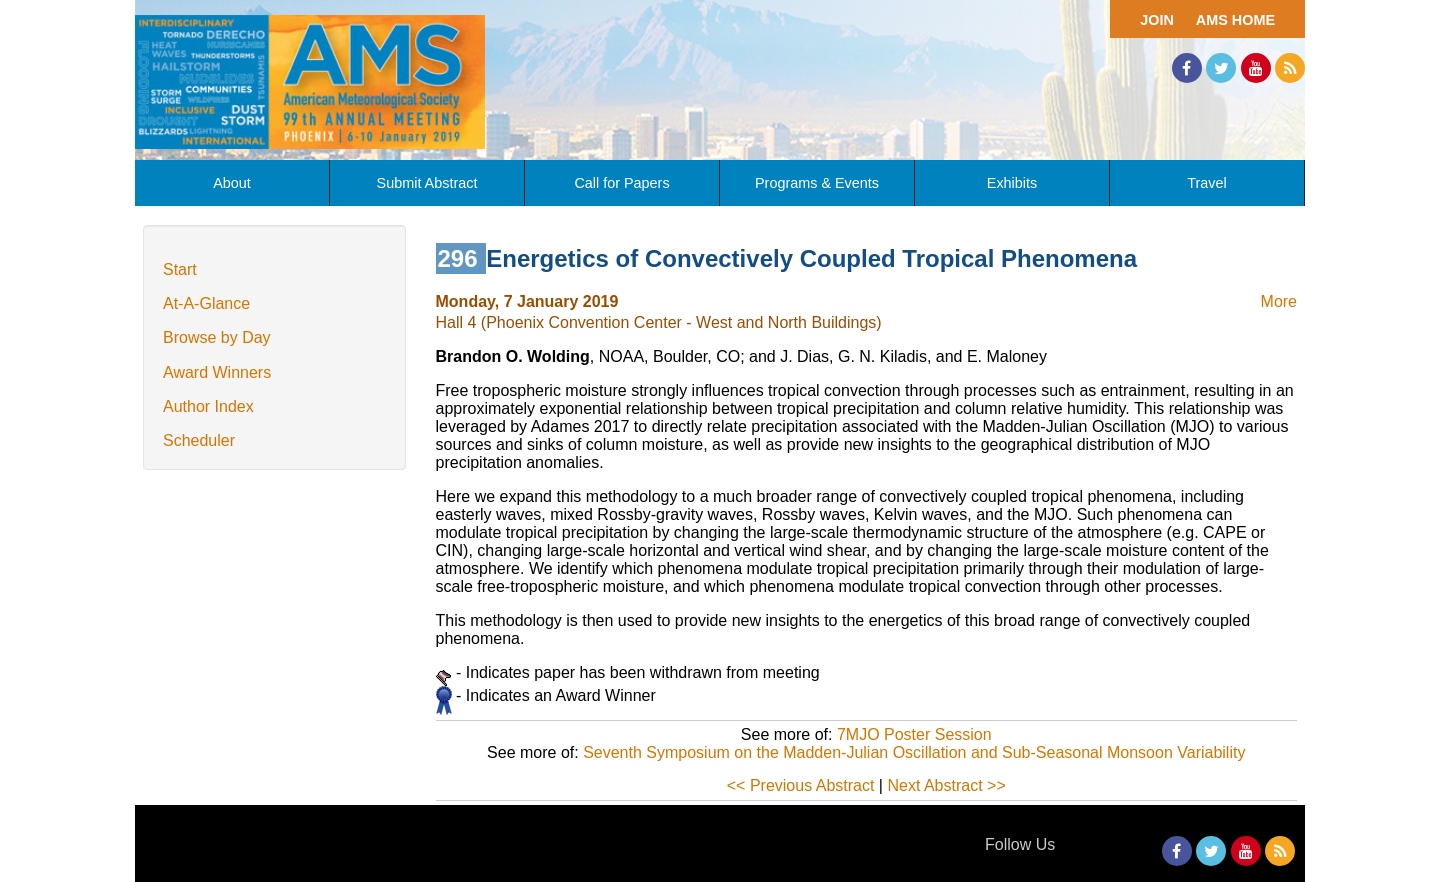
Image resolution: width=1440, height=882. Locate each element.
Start (180, 269)
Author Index (208, 406)
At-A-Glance (206, 303)
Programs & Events (817, 183)
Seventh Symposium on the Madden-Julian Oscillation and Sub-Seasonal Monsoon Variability (914, 752)
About (232, 183)
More (1279, 301)
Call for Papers (621, 183)
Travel (1206, 183)
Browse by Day (217, 337)
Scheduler (199, 440)
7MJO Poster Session (914, 734)
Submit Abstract (427, 183)
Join (1157, 20)
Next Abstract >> (946, 785)
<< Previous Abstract (801, 785)
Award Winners (217, 372)
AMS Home (1235, 20)
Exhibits (1012, 183)
